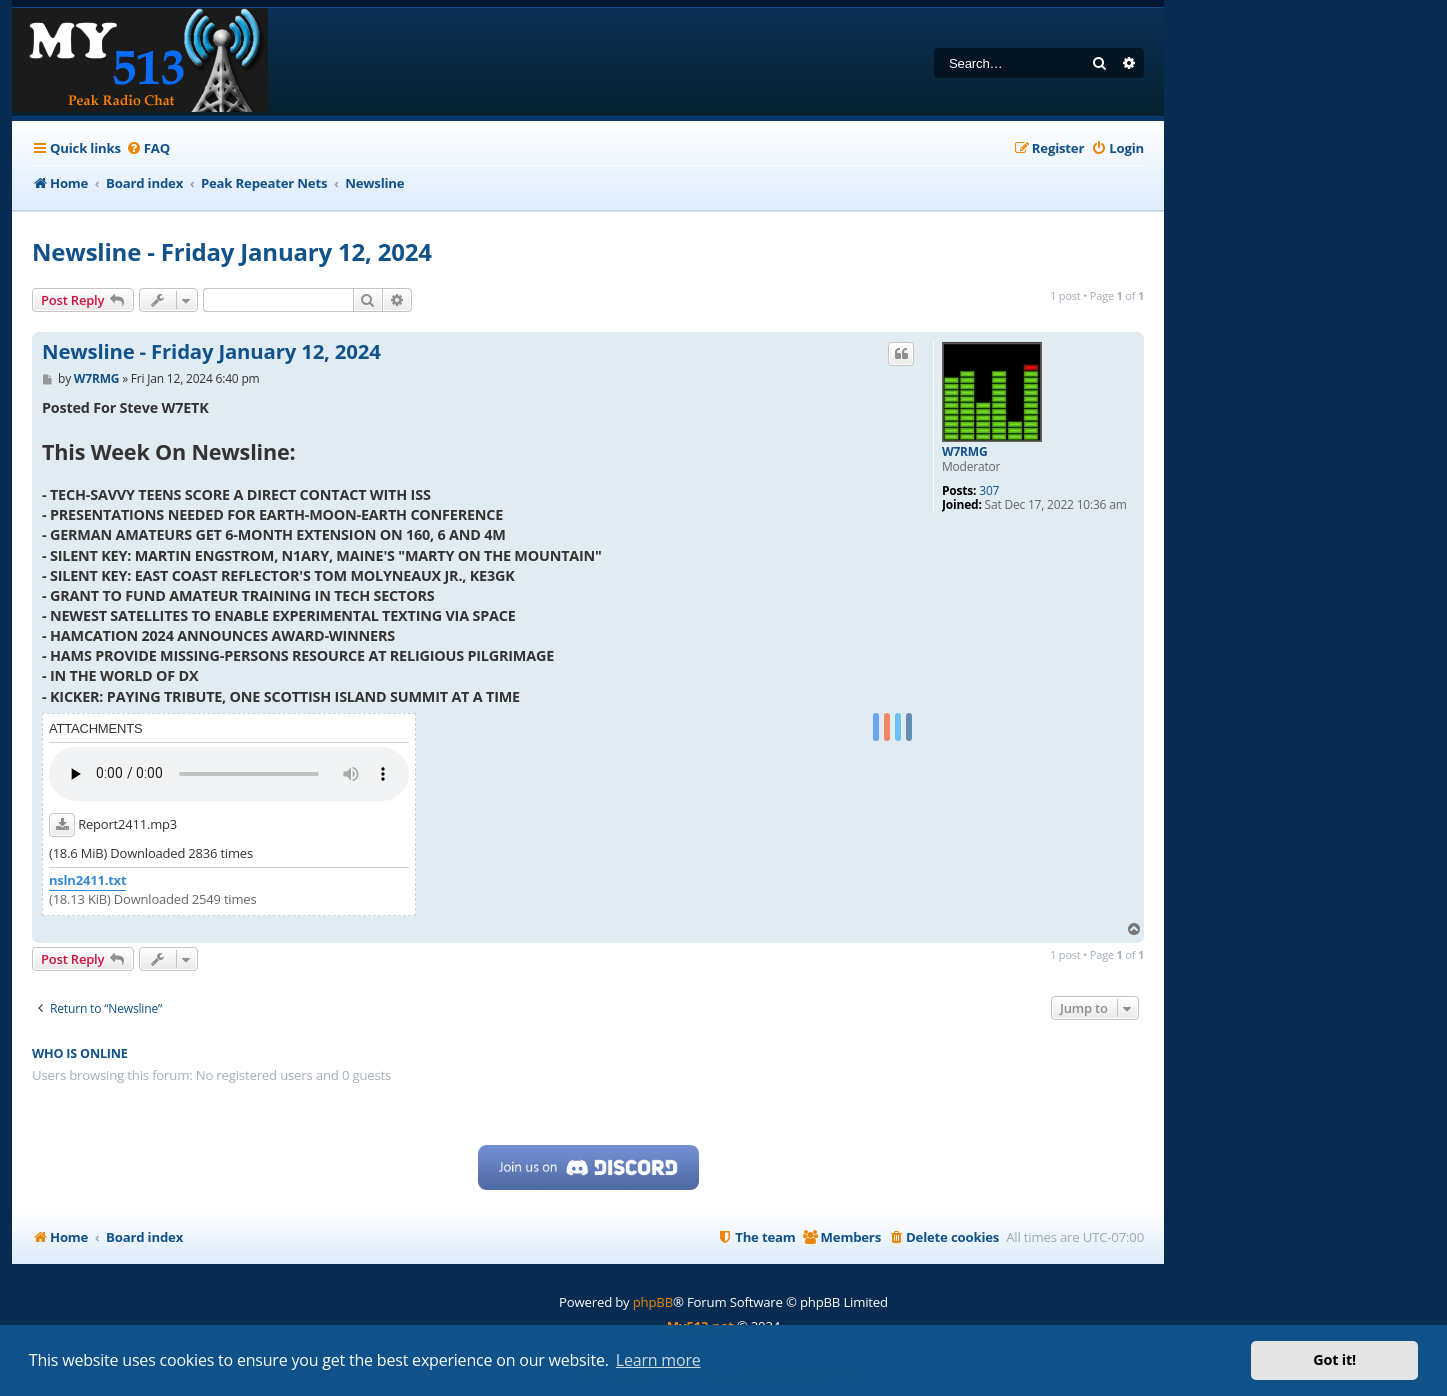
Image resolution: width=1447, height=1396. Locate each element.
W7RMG (964, 452)
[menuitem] (148, 148)
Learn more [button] (658, 1360)
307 (989, 491)
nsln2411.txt (87, 880)
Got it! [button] (1334, 1359)
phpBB (653, 1302)
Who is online (80, 1053)
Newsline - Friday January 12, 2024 (232, 251)
